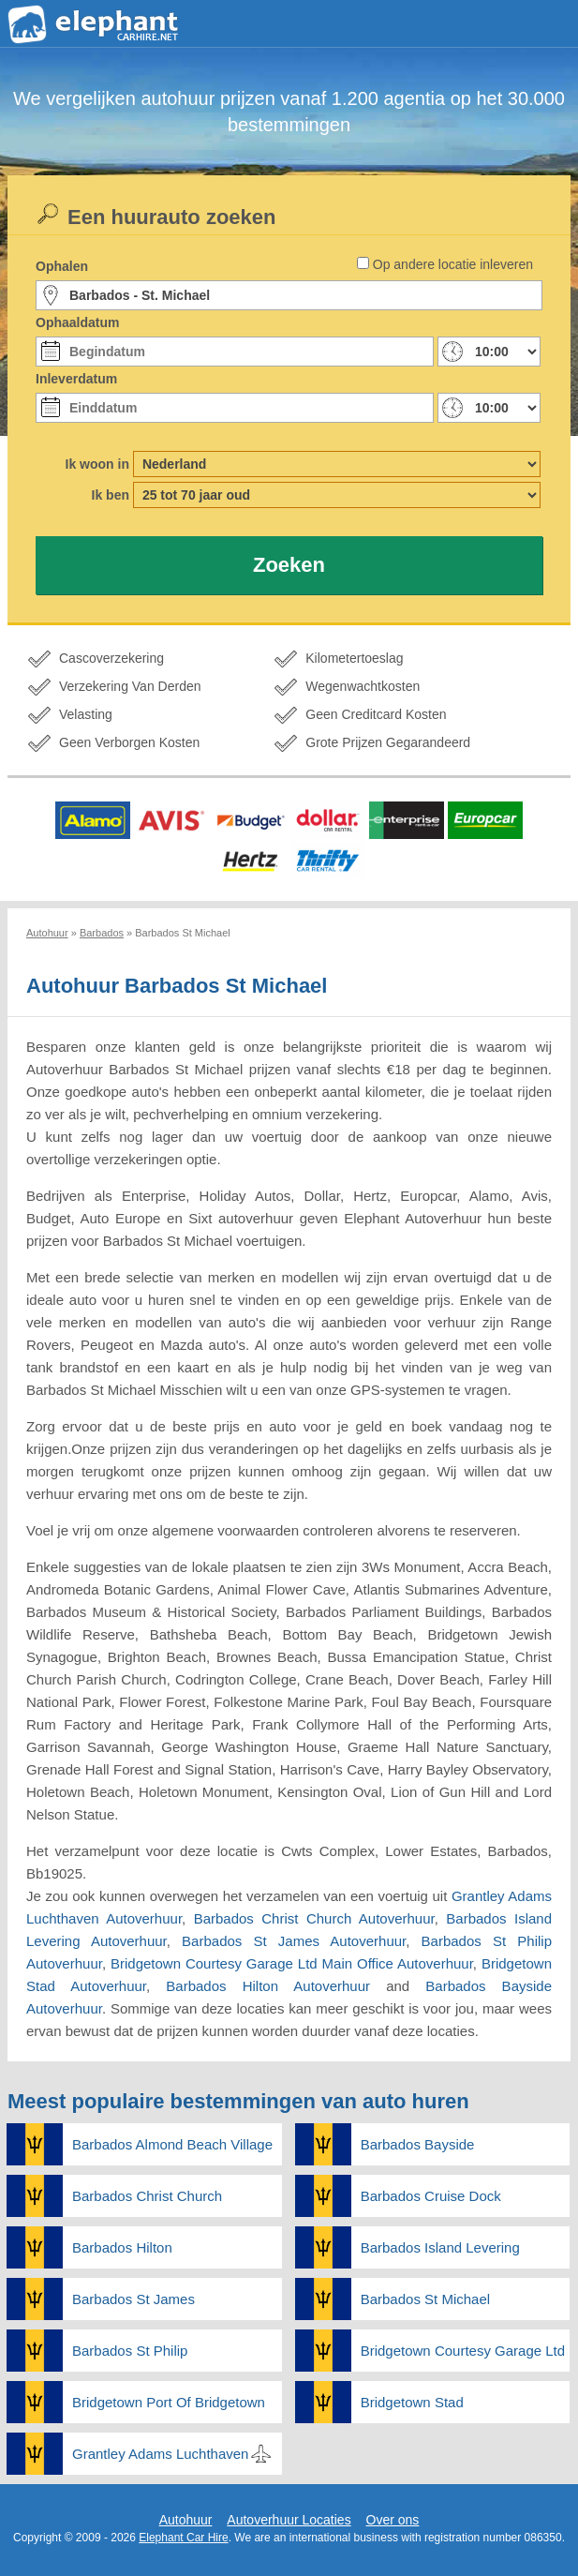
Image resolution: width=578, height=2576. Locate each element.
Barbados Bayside (418, 2144)
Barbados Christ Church (147, 2196)
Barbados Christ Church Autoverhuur (314, 1918)
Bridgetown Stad (412, 2402)
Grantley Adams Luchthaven (160, 2454)
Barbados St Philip (129, 2351)
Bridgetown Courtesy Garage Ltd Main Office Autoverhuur (292, 1963)
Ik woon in (97, 464)
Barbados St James (133, 2299)
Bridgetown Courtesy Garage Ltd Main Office (466, 2351)
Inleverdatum (76, 378)
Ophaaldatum (77, 322)
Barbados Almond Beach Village (172, 2144)
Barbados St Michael (425, 2299)
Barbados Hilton (122, 2247)
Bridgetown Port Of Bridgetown (168, 2402)
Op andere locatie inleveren (453, 264)
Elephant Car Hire (183, 2537)
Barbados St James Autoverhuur (294, 1941)
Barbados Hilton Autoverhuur (268, 1986)
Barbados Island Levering (440, 2247)
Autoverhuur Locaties (288, 2519)
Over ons (393, 2519)
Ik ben (110, 494)
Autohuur (186, 2519)
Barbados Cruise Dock (431, 2196)
